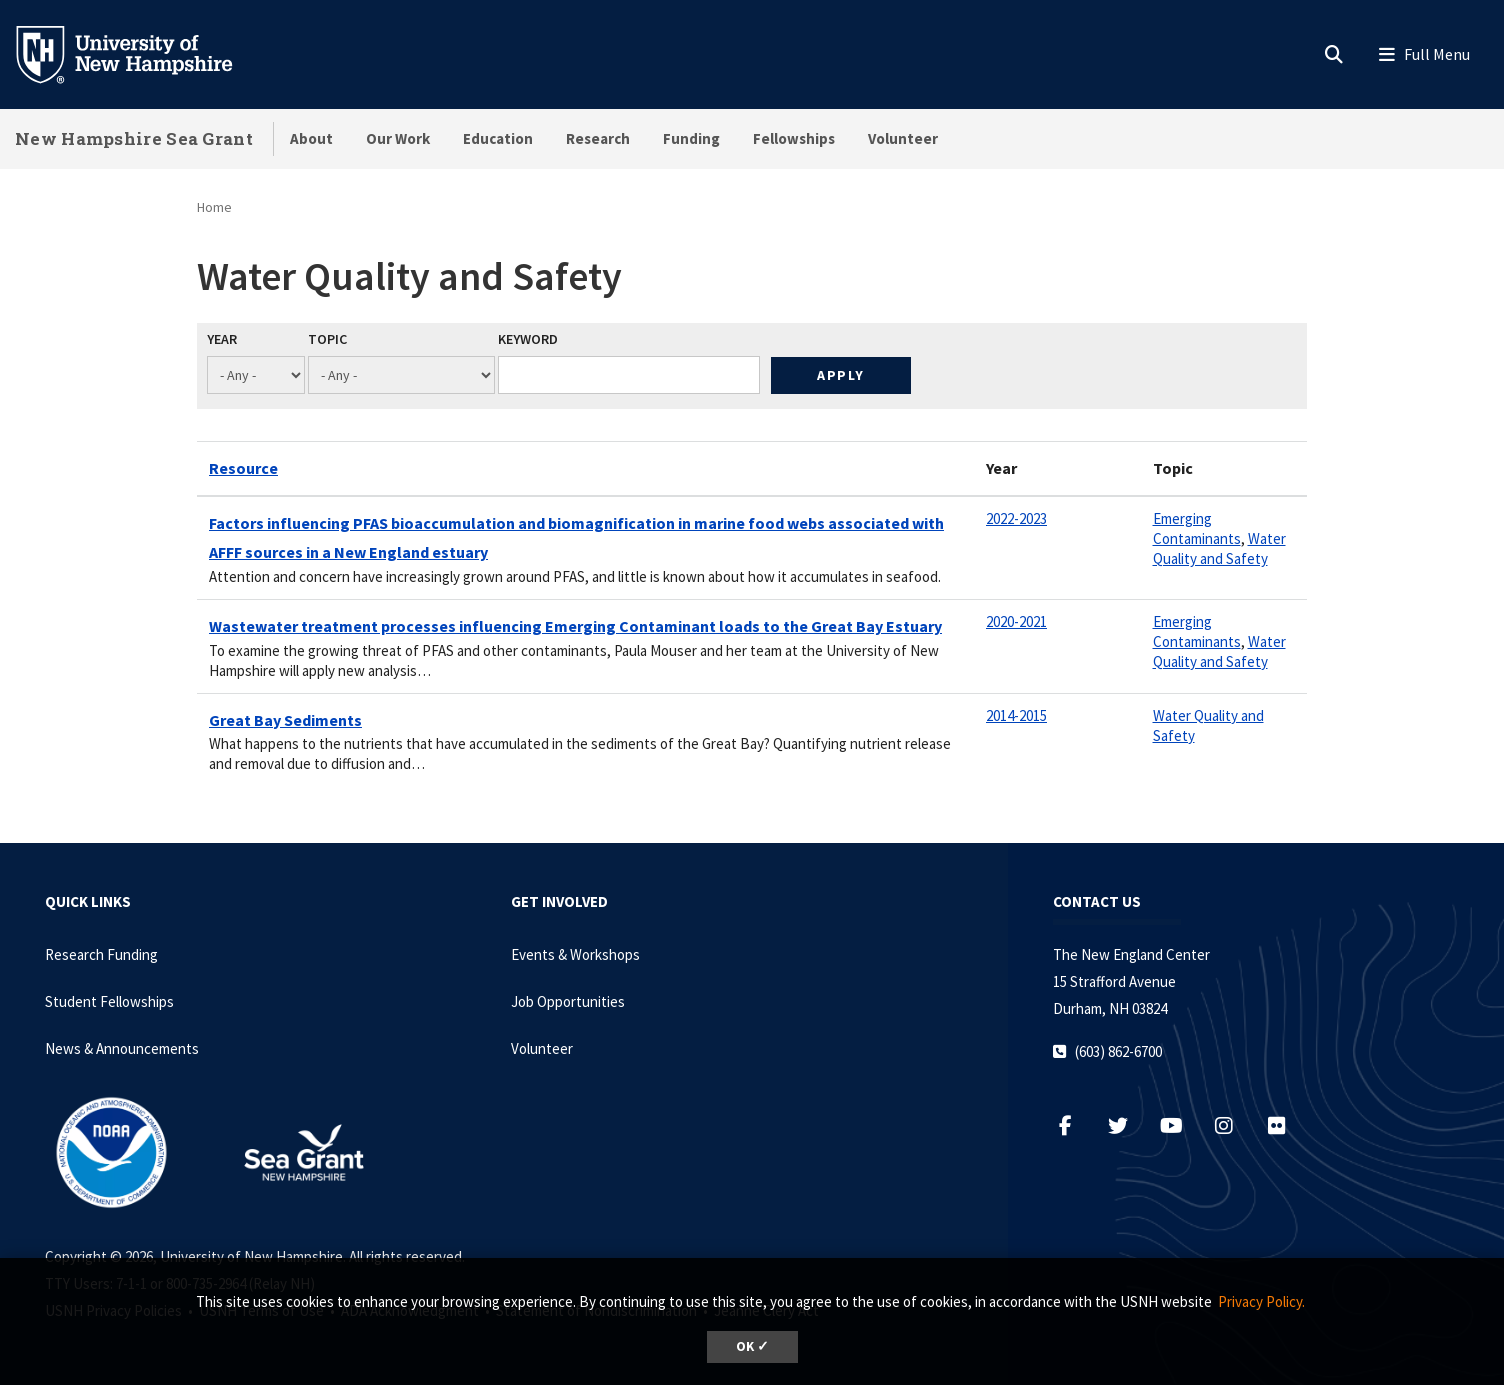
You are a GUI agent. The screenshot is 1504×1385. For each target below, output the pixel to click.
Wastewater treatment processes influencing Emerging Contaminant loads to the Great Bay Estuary (575, 626)
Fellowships (794, 138)
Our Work (398, 138)
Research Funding (101, 954)
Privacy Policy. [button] (1261, 1301)
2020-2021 (1016, 621)
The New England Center (1131, 954)
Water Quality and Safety (1219, 548)
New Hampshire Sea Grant (134, 138)
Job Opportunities (568, 1001)
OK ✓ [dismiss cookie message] (752, 1346)
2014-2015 (1016, 715)
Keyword (528, 339)
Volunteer (903, 138)
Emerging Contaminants (1197, 528)
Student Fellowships (109, 1001)
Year (222, 339)
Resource (243, 468)
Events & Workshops (575, 954)
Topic (327, 339)
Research (598, 138)
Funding (691, 138)
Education (498, 138)
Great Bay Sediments (285, 720)
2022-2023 (1016, 518)
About (311, 138)
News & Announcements (122, 1048)
